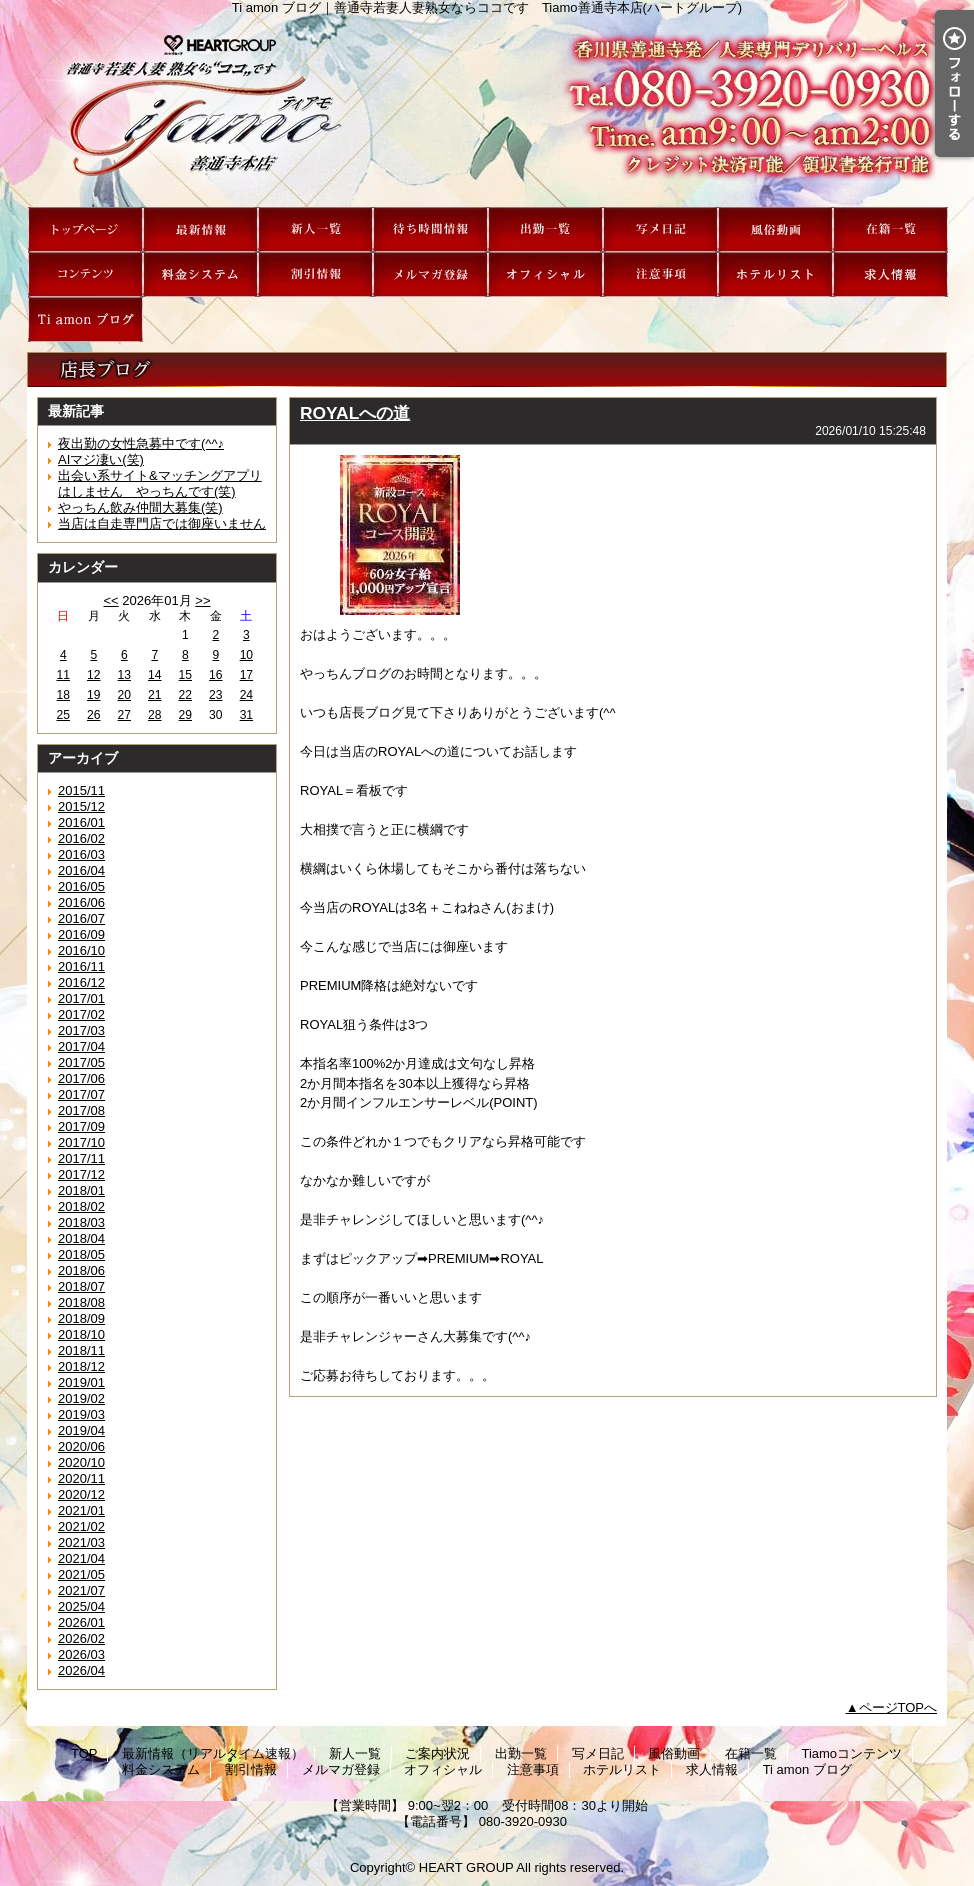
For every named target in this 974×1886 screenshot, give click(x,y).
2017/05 (81, 1062)
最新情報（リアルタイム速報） (200, 229)
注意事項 (660, 274)
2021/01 (81, 1510)
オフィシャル (545, 274)
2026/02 (81, 1638)
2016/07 (81, 918)
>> (202, 600)
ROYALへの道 (355, 413)
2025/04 (81, 1606)
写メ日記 (660, 229)
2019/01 (81, 1382)
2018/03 (81, 1222)
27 (124, 715)
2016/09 (81, 934)
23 (215, 695)
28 (154, 715)
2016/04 (81, 870)
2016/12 (81, 982)
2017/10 (81, 1142)
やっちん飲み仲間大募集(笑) (140, 507)
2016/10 (81, 950)
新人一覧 (315, 229)
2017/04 (81, 1046)
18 (63, 695)
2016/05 (81, 886)
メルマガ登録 (430, 274)
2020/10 (81, 1462)
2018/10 (81, 1334)
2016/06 (81, 902)
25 (63, 715)
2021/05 (81, 1574)
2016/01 (81, 822)
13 (124, 675)
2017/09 (81, 1126)
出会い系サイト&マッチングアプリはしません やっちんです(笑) (160, 483)
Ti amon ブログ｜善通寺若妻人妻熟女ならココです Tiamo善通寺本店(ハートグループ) (487, 111)
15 (185, 675)
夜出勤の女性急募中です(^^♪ (141, 443)
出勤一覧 (545, 229)
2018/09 (81, 1318)
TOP (85, 229)
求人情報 (890, 274)
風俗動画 (775, 229)
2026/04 (81, 1670)
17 (246, 675)
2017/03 (81, 1030)
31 (246, 715)
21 (154, 695)
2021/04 (81, 1558)
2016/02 (81, 838)
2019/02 (81, 1398)
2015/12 (81, 806)
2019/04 (81, 1430)
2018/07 (81, 1286)
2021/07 (81, 1590)
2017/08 (81, 1110)
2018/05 (81, 1254)
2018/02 (81, 1206)
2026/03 (81, 1654)
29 (185, 715)
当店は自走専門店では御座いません (162, 523)
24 (246, 695)
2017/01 (81, 998)
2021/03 (81, 1542)
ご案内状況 (430, 229)
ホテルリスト (775, 274)
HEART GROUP (466, 1867)
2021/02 (81, 1526)
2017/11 (81, 1158)
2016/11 (81, 966)
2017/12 (81, 1174)
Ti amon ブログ (85, 319)
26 (93, 715)
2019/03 (81, 1414)
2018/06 (81, 1270)
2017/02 (81, 1014)
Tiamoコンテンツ (85, 274)
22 (185, 695)
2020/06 (81, 1446)
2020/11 (81, 1478)
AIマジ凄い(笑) (101, 459)
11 (63, 675)
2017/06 (81, 1078)
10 (246, 655)
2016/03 (81, 854)
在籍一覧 (890, 229)
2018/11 (81, 1350)
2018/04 (81, 1238)
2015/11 (81, 790)
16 (215, 675)
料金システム (200, 274)
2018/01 (81, 1190)
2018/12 (81, 1366)
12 (93, 675)
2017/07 (81, 1094)
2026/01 (81, 1622)
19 (93, 695)
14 (154, 675)
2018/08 (81, 1302)
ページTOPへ (898, 1707)
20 (124, 695)
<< (110, 600)
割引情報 (315, 274)
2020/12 (81, 1494)
